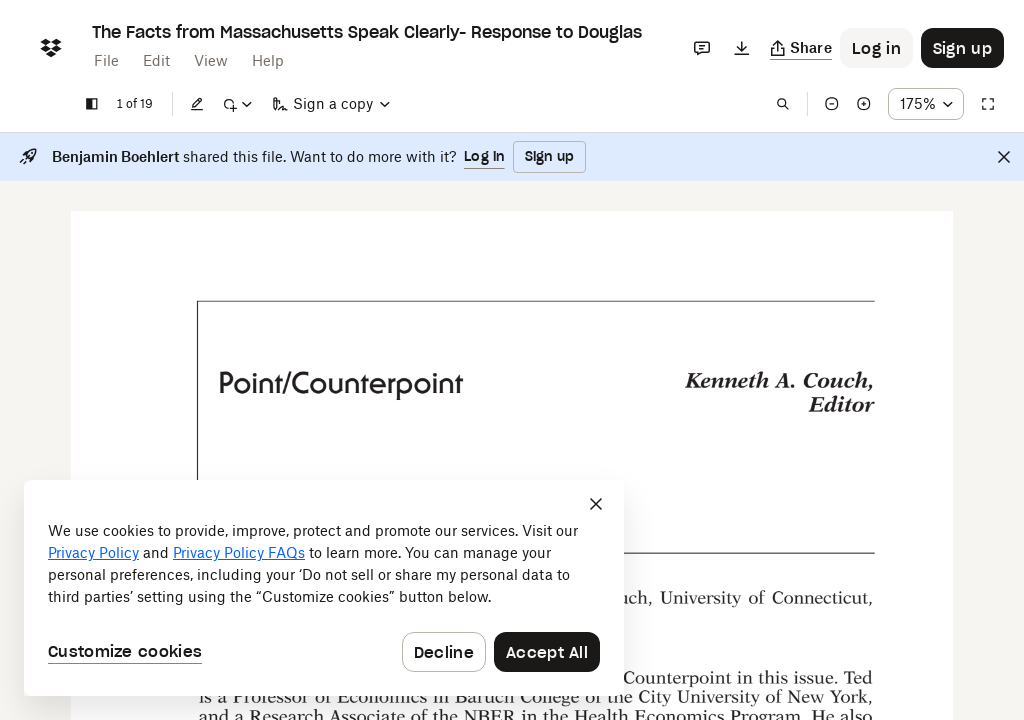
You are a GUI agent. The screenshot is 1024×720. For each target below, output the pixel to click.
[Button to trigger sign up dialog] (962, 48)
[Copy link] (801, 48)
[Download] (742, 48)
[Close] (1004, 157)
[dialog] (324, 588)
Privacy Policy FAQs (239, 552)
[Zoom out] (832, 104)
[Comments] (702, 48)
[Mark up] (237, 104)
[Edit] (197, 104)
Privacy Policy (93, 552)
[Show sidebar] (92, 104)
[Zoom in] (864, 104)
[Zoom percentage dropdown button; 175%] (926, 104)
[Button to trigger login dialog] (876, 48)
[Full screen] (988, 104)
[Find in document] (783, 104)
